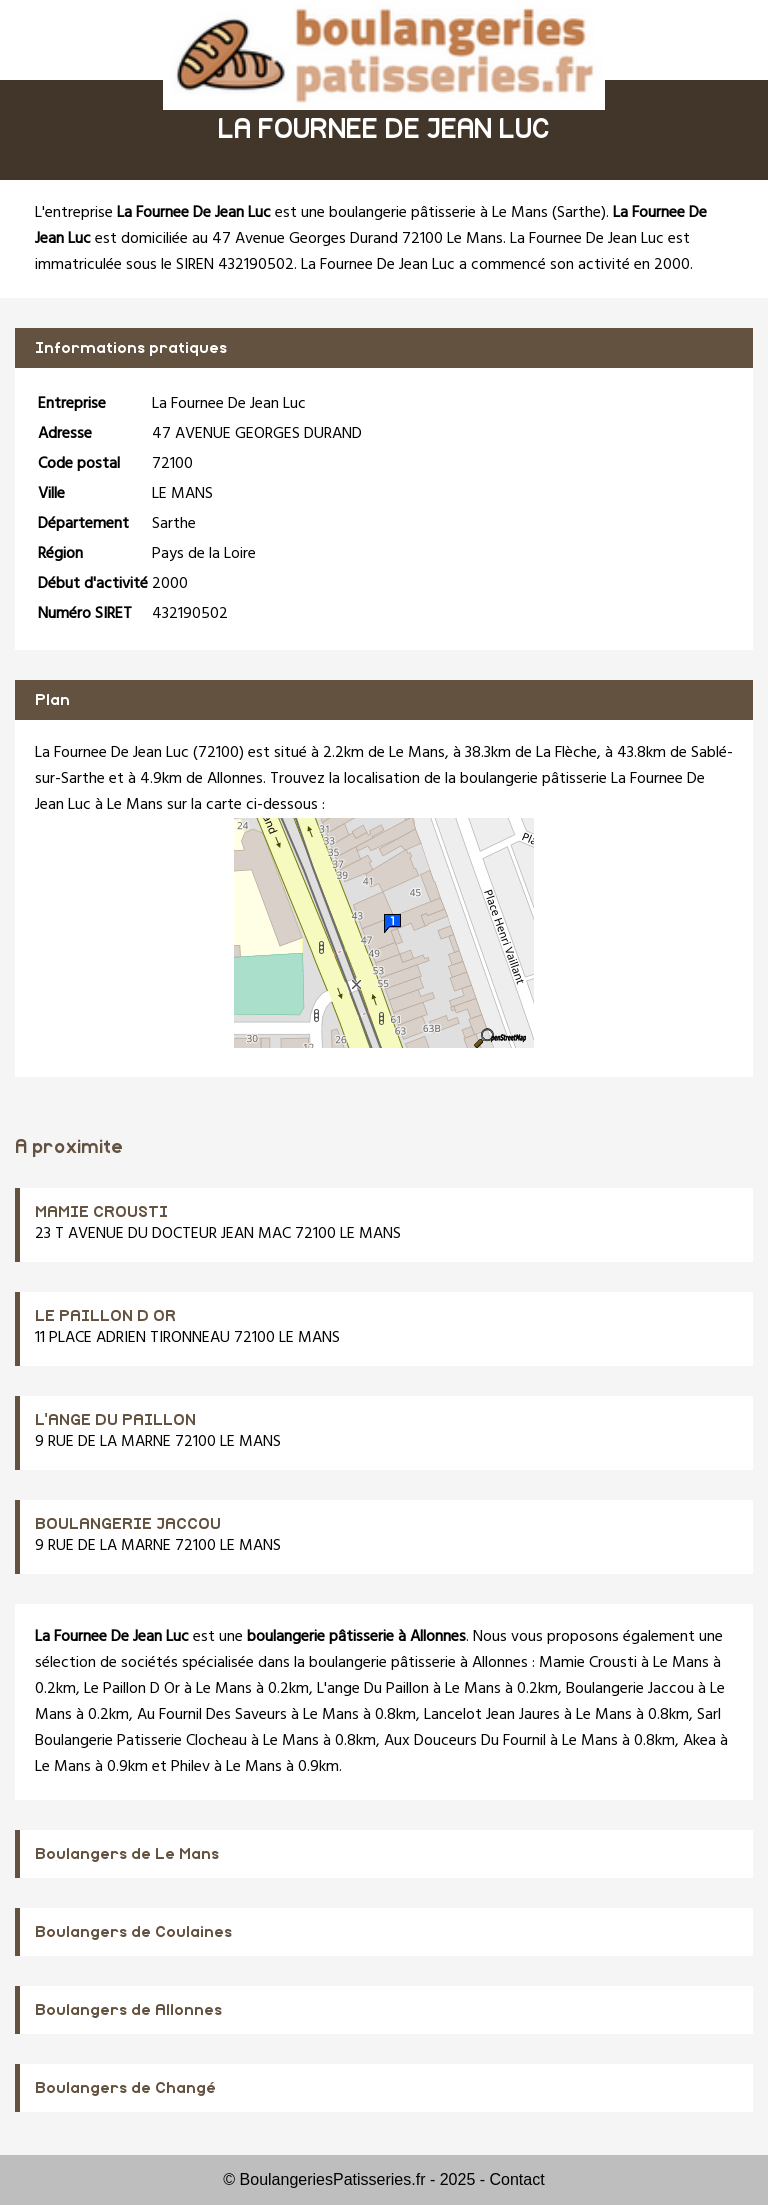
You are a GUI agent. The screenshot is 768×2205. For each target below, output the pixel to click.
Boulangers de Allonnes (128, 2010)
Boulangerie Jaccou (630, 1689)
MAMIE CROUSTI (101, 1212)
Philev (190, 1767)
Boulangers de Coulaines (133, 1932)
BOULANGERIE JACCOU (128, 1524)
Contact (517, 2179)
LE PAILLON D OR (105, 1316)
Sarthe (579, 213)
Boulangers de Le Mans (127, 1854)
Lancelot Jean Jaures (492, 1715)
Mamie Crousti (588, 1663)
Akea (699, 1741)
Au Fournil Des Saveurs (212, 1715)
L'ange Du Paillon (373, 1689)
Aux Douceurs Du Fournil (465, 1741)
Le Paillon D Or (132, 1689)
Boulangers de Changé (125, 2088)
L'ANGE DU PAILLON (115, 1420)
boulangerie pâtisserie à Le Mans (438, 213)
